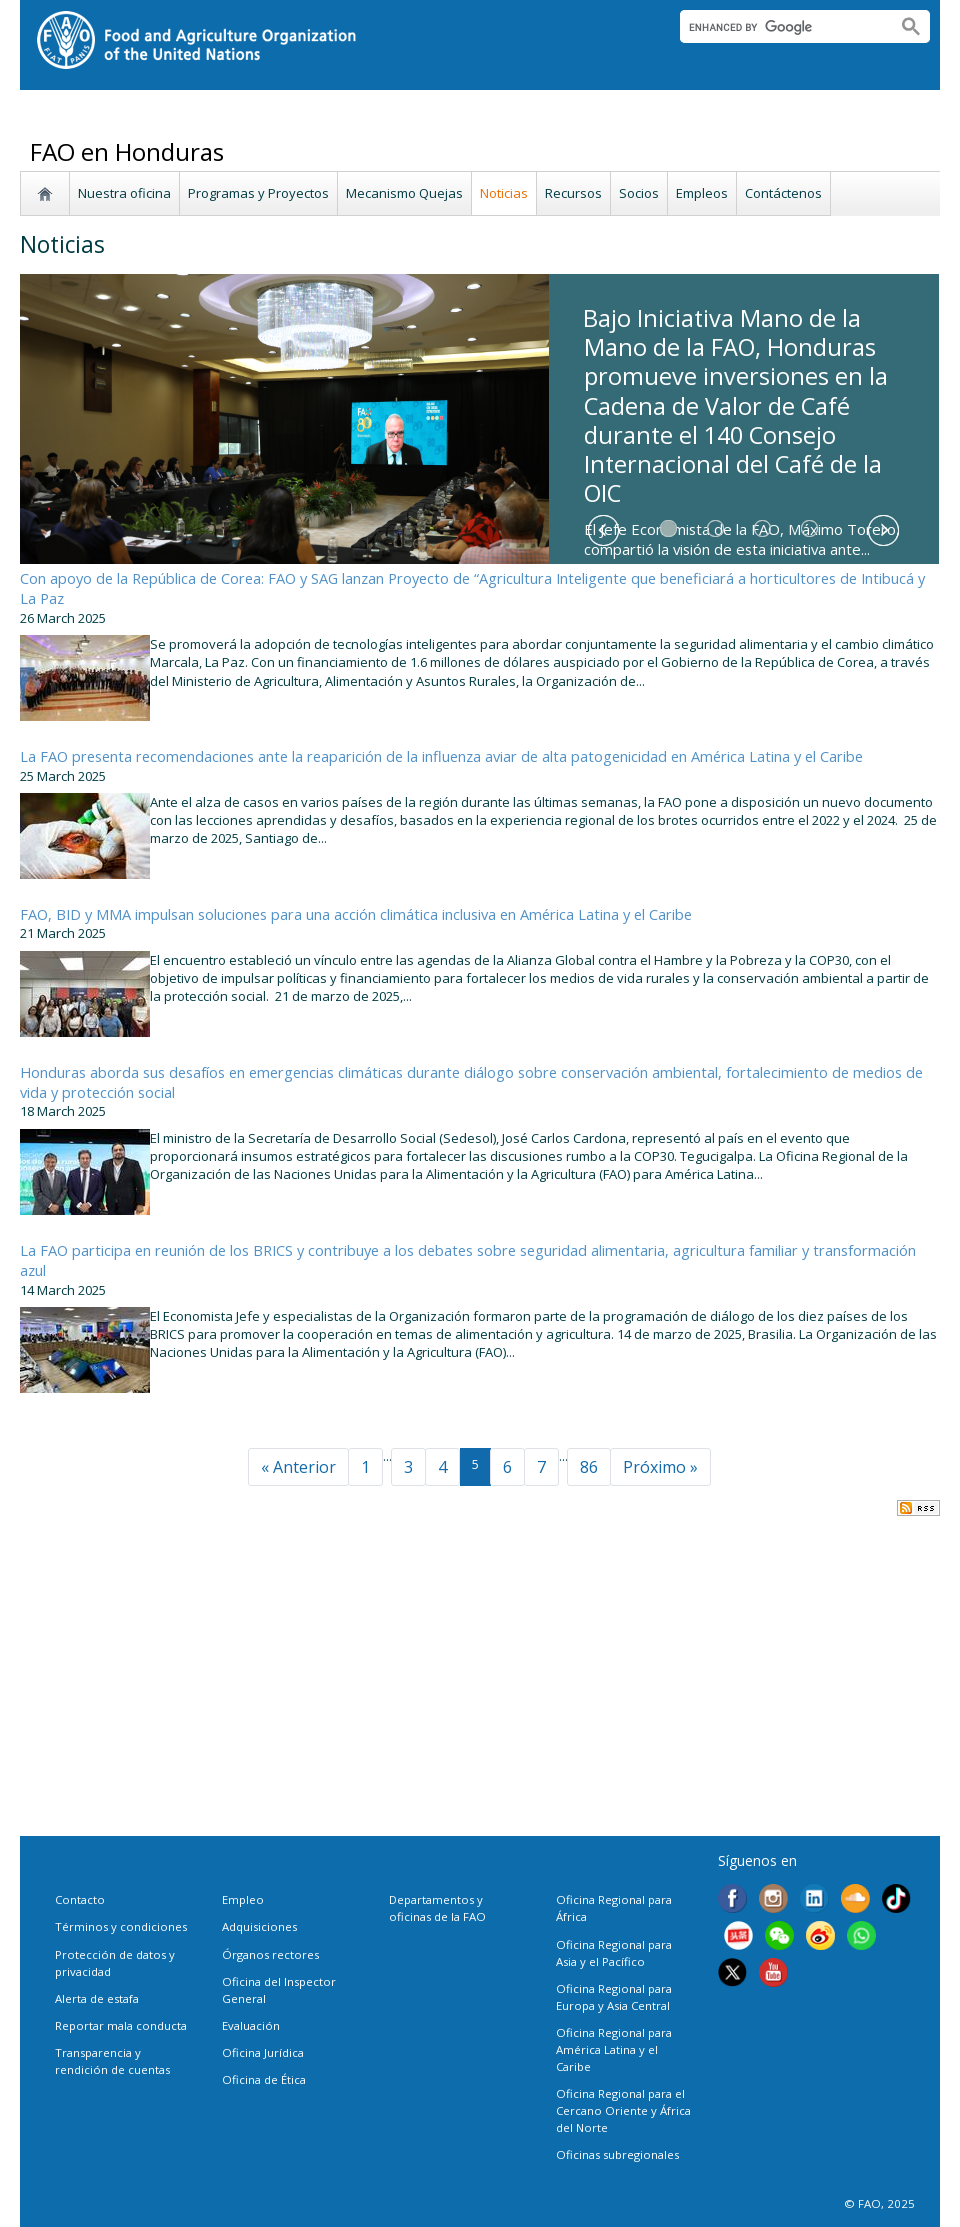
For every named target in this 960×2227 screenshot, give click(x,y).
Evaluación (251, 2025)
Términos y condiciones (121, 1926)
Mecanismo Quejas (404, 193)
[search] (780, 27)
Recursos (573, 193)
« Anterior (298, 1467)
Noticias (504, 193)
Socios (639, 193)
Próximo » (660, 1467)
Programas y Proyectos (258, 193)
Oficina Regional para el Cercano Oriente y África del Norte (623, 2110)
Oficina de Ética (264, 2079)
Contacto (80, 1899)
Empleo (243, 1899)
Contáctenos (783, 193)
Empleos (702, 193)
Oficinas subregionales (617, 2154)
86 (589, 1467)
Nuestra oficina (124, 193)
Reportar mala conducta (121, 2025)
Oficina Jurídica (263, 2052)
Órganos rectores (270, 1954)
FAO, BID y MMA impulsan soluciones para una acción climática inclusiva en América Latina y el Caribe (356, 914)
